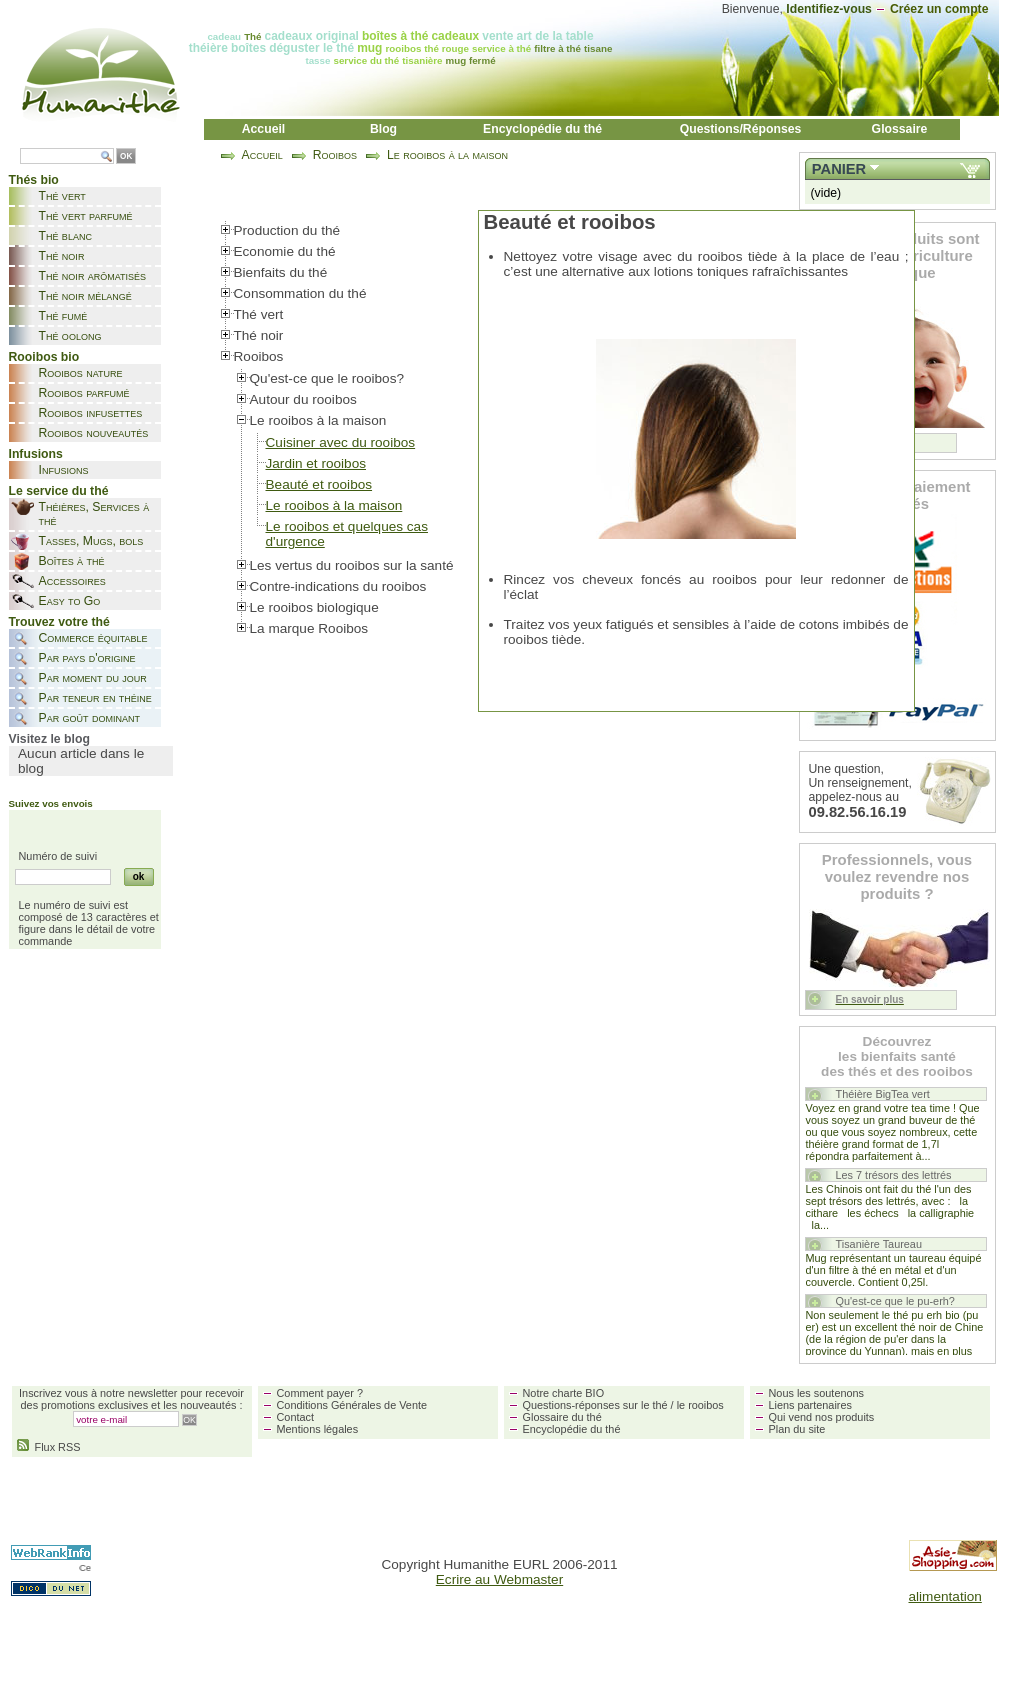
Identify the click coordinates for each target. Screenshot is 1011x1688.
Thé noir (62, 256)
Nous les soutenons (817, 1393)
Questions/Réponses (741, 129)
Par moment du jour (93, 678)
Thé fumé (63, 316)
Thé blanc (65, 236)
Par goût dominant (89, 718)
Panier (839, 169)
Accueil (264, 129)
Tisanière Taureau (879, 1244)
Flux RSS (49, 1447)
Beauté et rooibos (319, 484)
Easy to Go (70, 601)
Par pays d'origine (87, 658)
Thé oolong (70, 336)
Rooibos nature (81, 373)
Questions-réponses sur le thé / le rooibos (623, 1405)
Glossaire (900, 129)
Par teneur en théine (95, 698)
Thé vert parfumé (86, 216)
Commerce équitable (93, 638)
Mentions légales (318, 1429)
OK (126, 156)
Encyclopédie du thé (542, 129)
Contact (295, 1417)
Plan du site (797, 1429)
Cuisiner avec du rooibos (341, 442)
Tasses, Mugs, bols (91, 541)
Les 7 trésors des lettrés (894, 1175)
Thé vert (62, 196)
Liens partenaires (810, 1405)
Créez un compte (939, 9)
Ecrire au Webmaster (499, 1579)
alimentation (945, 1596)
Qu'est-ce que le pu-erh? (895, 1301)
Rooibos (335, 155)
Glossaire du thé (562, 1417)
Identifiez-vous (829, 9)
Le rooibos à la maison (447, 155)
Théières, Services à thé (94, 514)
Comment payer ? (320, 1393)
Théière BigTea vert (883, 1094)
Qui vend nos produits (822, 1417)
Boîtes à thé (72, 561)
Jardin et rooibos (316, 463)
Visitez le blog (49, 739)
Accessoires (72, 581)
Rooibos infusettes (91, 413)
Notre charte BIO (564, 1393)
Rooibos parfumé (84, 393)
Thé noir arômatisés (93, 276)
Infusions (64, 470)
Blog (383, 129)
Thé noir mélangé (85, 296)
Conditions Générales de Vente (352, 1405)
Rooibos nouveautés (94, 433)
